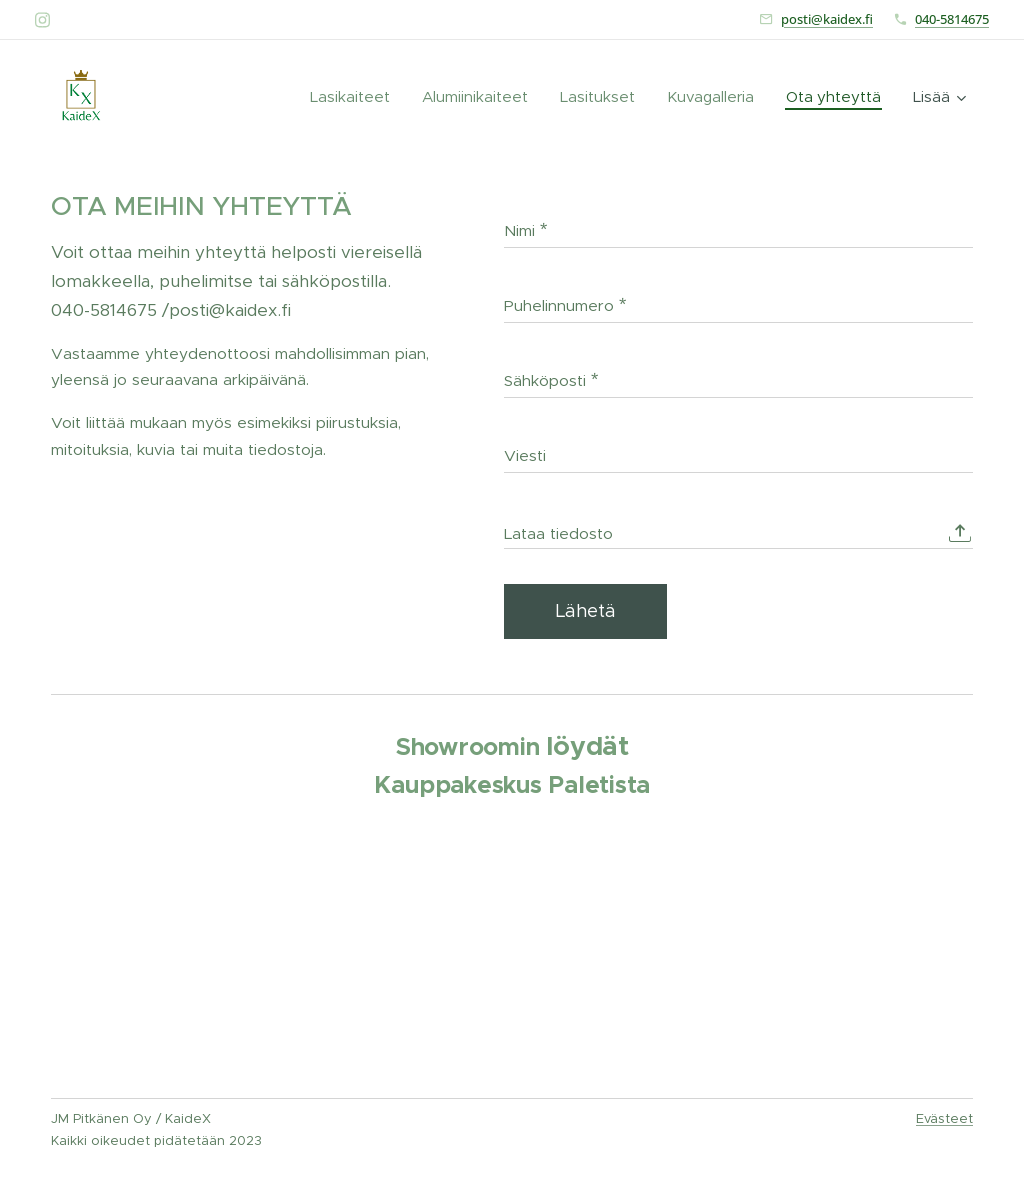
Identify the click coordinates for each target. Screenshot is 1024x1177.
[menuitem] (291, 97)
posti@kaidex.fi (827, 19)
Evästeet (944, 1118)
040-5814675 (952, 19)
